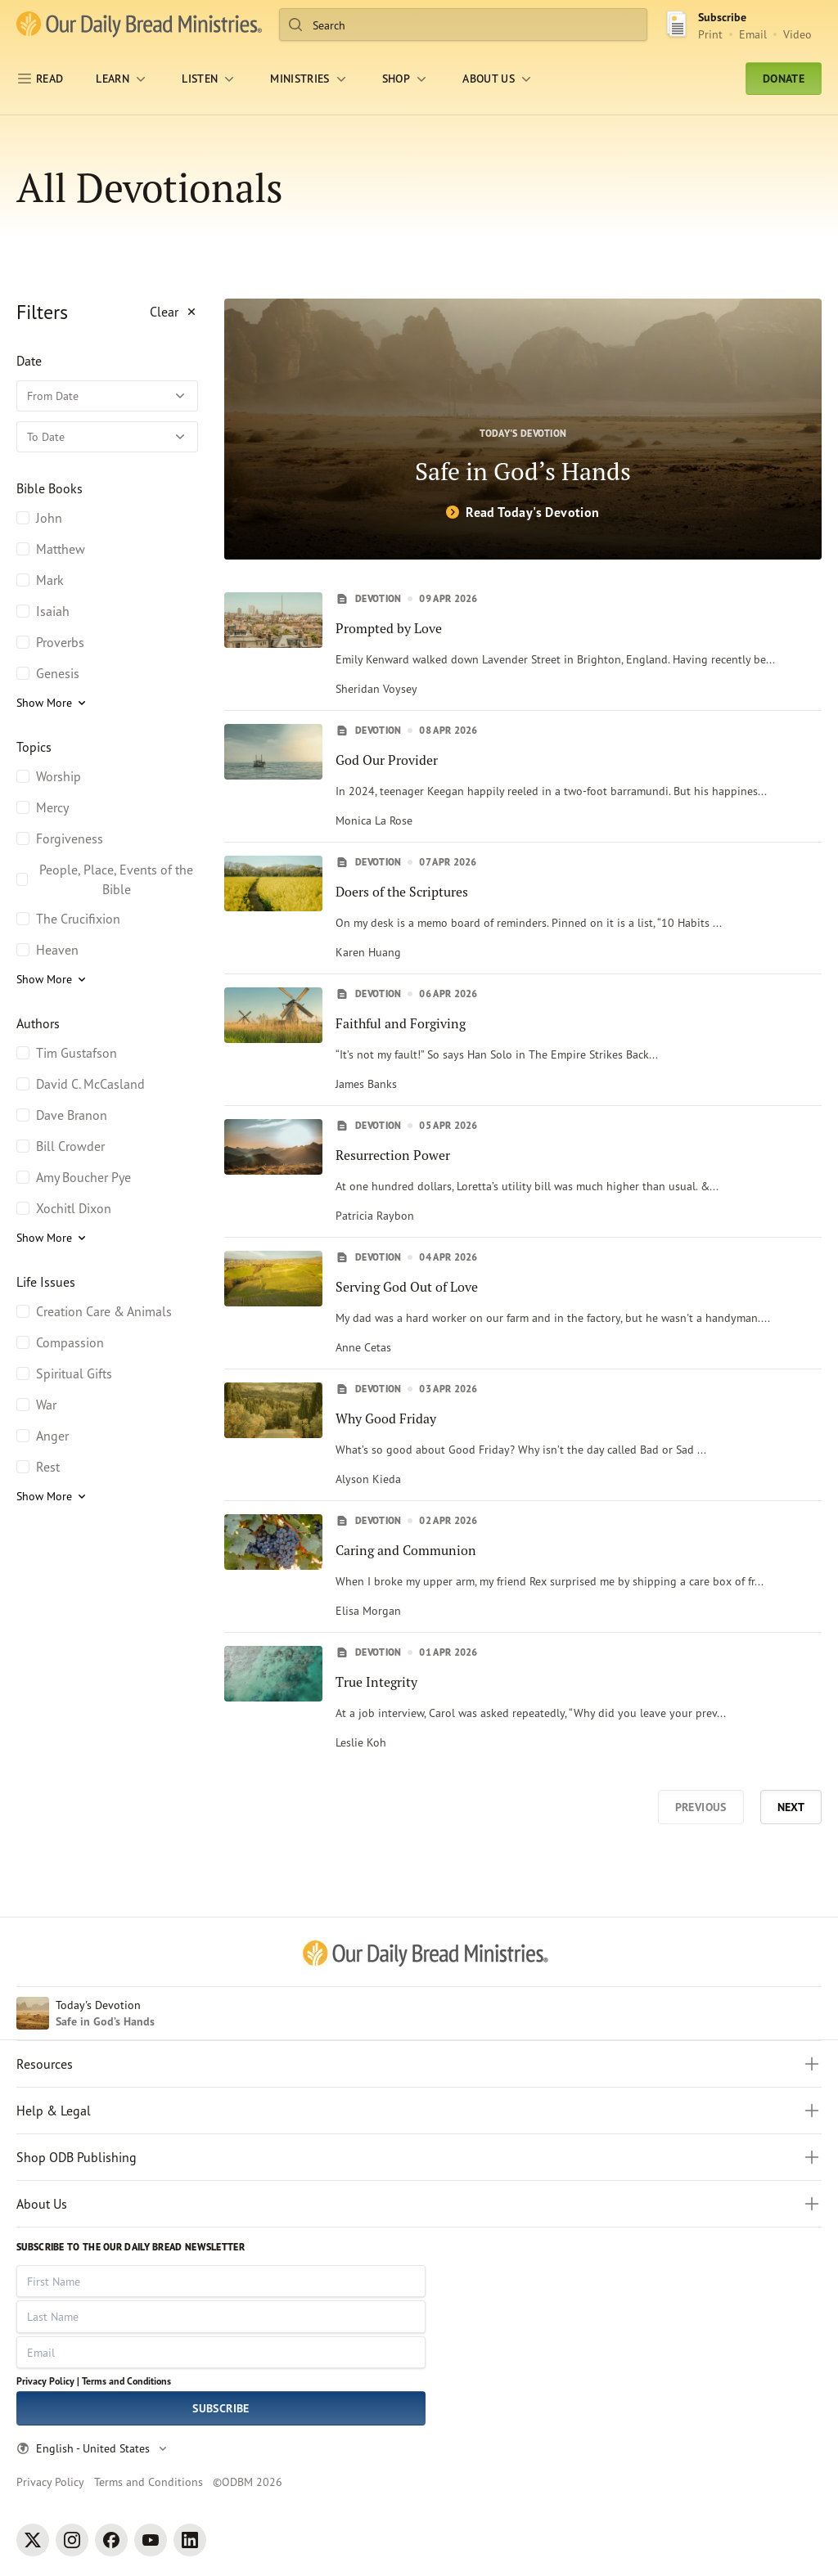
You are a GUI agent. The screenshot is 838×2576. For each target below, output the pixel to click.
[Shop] (406, 78)
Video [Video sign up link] (797, 34)
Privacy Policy (50, 2481)
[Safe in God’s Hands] (523, 429)
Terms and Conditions (126, 2381)
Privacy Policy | (47, 2381)
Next (790, 1807)
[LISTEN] (209, 78)
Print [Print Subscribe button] (710, 34)
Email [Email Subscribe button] (753, 34)
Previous (701, 1807)
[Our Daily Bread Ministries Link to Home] (139, 24)
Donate (783, 78)
